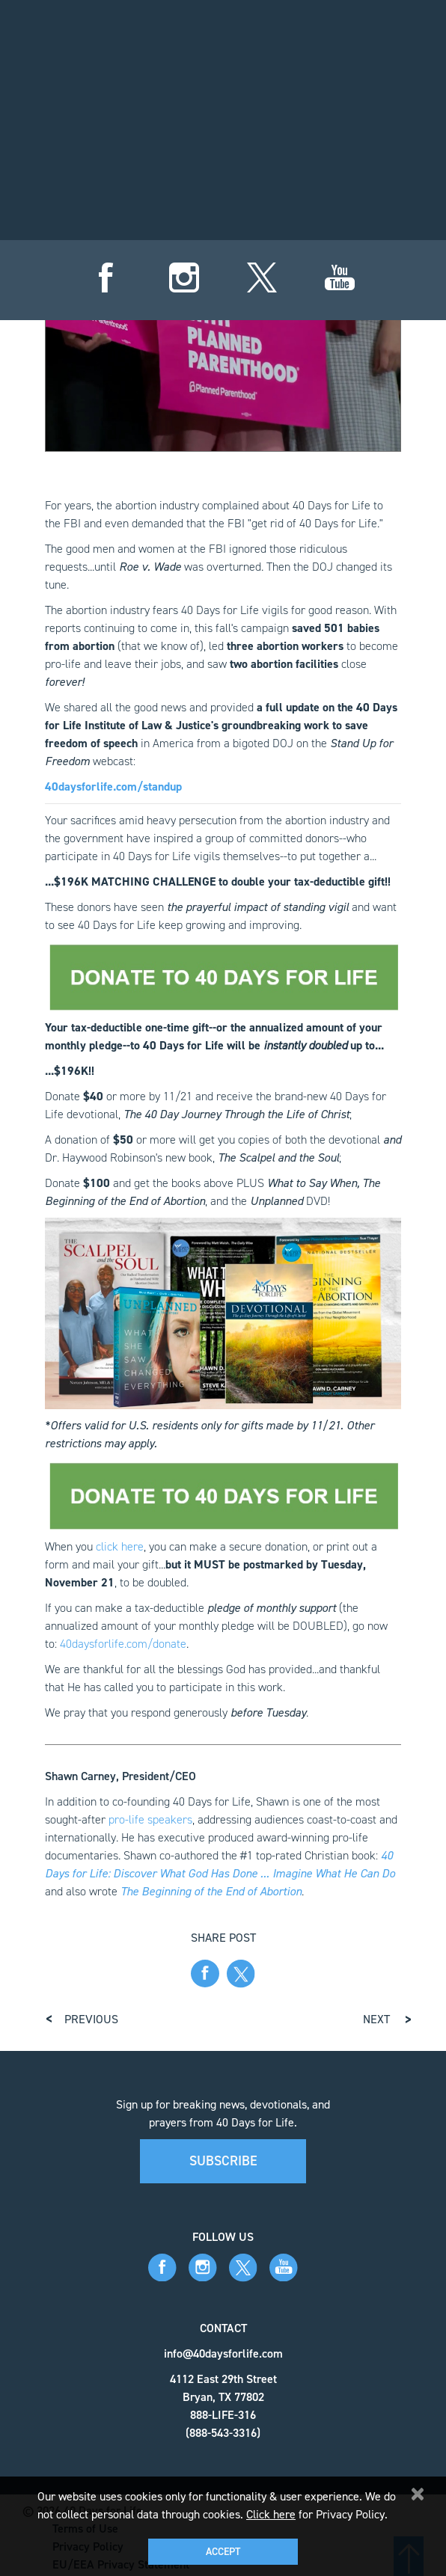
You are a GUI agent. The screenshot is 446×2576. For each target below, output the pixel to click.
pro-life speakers (150, 1814)
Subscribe (223, 2156)
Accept (223, 2552)
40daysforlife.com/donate (123, 1638)
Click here (271, 2514)
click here (120, 1541)
